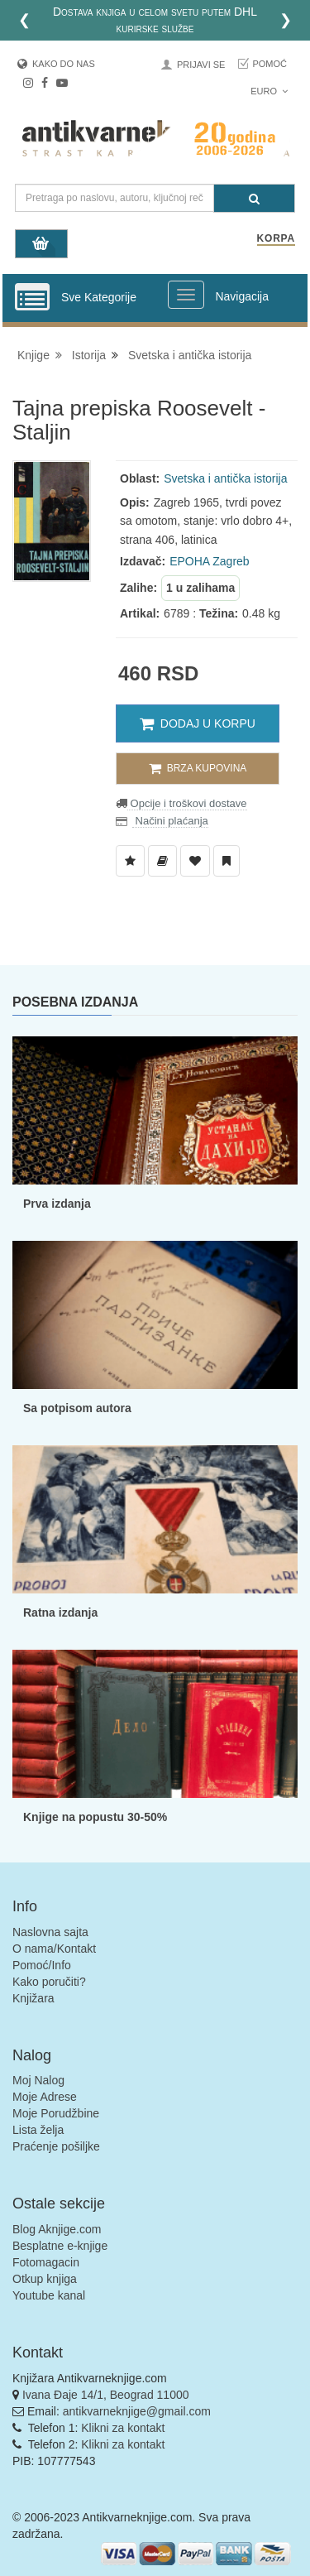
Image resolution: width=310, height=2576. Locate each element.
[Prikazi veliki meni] (186, 295)
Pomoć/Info (41, 1965)
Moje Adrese (44, 2096)
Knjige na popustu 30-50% (95, 1817)
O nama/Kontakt (54, 1948)
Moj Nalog (38, 2080)
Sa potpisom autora (77, 1408)
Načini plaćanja (170, 821)
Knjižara (33, 1998)
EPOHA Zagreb (209, 561)
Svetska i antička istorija (189, 355)
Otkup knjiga (44, 2278)
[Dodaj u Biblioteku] (162, 861)
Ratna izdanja (60, 1612)
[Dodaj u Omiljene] (195, 861)
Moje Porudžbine (55, 2113)
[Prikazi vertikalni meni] (32, 298)
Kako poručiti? (49, 1981)
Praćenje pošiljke (56, 2146)
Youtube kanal (48, 2295)
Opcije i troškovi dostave (187, 803)
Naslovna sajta (50, 1932)
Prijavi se (201, 65)
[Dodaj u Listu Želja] (130, 861)
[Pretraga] (254, 198)
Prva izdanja (57, 1203)
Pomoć (269, 64)
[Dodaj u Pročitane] (226, 861)
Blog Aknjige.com (56, 2229)
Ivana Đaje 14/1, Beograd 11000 (105, 2394)
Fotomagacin (45, 2262)
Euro (269, 91)
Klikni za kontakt (123, 2427)
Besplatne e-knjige (59, 2245)
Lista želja (38, 2129)
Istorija (89, 355)
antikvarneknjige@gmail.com (137, 2411)
